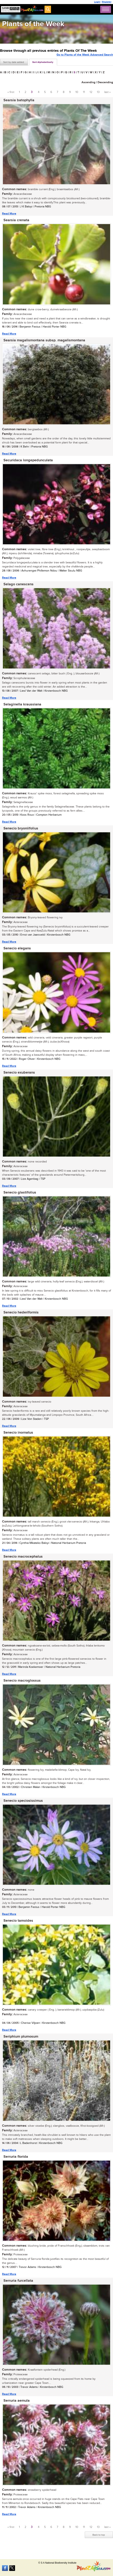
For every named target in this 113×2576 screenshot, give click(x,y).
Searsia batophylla (18, 100)
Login (97, 1)
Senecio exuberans (19, 1072)
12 (91, 92)
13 (98, 92)
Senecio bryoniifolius (20, 828)
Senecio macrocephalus (23, 1556)
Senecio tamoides (18, 1920)
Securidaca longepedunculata (28, 460)
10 (76, 92)
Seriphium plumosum (20, 2036)
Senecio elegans (17, 948)
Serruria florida (15, 2156)
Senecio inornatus (18, 1432)
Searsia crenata (16, 220)
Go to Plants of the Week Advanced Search (85, 54)
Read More (9, 213)
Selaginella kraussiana (22, 704)
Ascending (88, 82)
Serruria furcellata (18, 2280)
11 (84, 92)
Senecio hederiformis (21, 1312)
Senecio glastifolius (19, 1192)
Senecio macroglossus (22, 1680)
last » (107, 92)
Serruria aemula (16, 2400)
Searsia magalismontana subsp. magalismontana (44, 340)
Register (106, 1)
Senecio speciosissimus (23, 1801)
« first (11, 92)
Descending (105, 82)
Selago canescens (18, 584)
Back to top (98, 2534)
